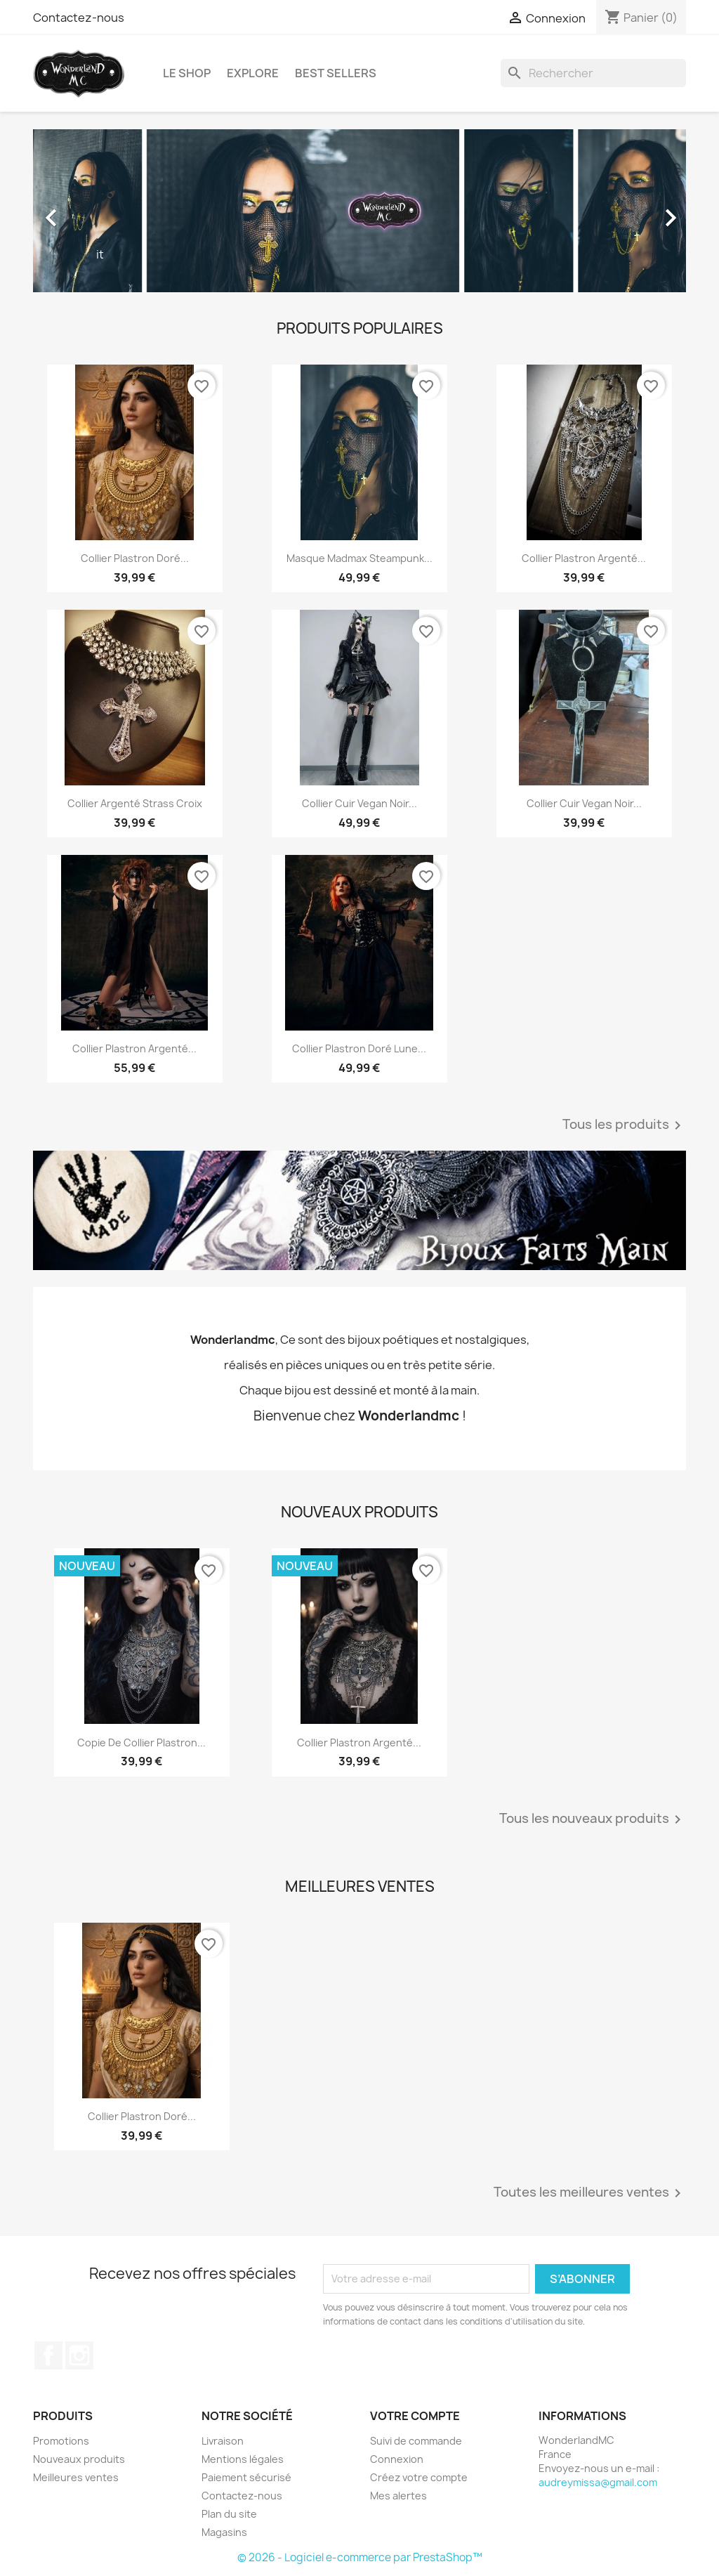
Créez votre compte (419, 2477)
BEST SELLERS (335, 73)
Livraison (223, 2440)
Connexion (396, 2459)
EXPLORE (253, 73)
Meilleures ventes (76, 2477)
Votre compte (415, 2416)
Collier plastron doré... (135, 558)
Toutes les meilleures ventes (590, 2193)
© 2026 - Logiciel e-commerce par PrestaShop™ (359, 2557)
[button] (82, 210)
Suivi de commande (416, 2440)
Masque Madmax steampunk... (359, 558)
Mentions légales (243, 2459)
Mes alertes (398, 2495)
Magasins (224, 2532)
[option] (359, 210)
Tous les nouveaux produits (592, 1819)
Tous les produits (624, 1125)
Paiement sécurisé (246, 2477)
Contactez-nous (78, 17)
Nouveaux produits (79, 2459)
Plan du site (229, 2514)
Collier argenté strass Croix (134, 803)
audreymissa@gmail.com (598, 2482)
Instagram (79, 2355)
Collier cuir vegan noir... (359, 803)
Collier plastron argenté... (584, 558)
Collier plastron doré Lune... (359, 1048)
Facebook (48, 2355)
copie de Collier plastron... (141, 1742)
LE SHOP (187, 73)
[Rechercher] (593, 73)
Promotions (61, 2440)
